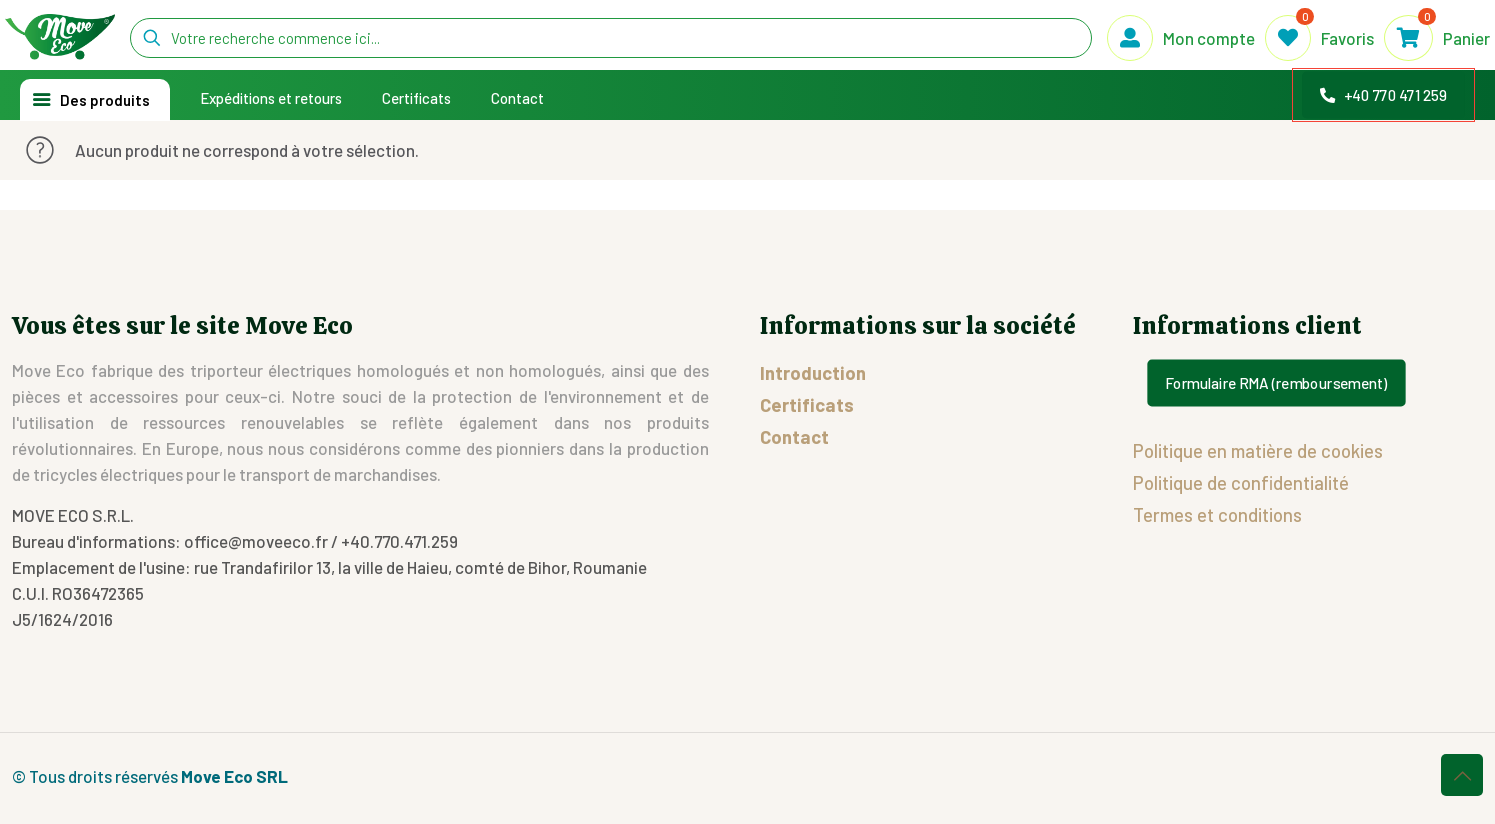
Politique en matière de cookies (1258, 450)
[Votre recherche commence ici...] (611, 38)
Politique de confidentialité (1241, 482)
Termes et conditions (1217, 514)
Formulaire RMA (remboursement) (1277, 383)
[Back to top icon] (1462, 775)
